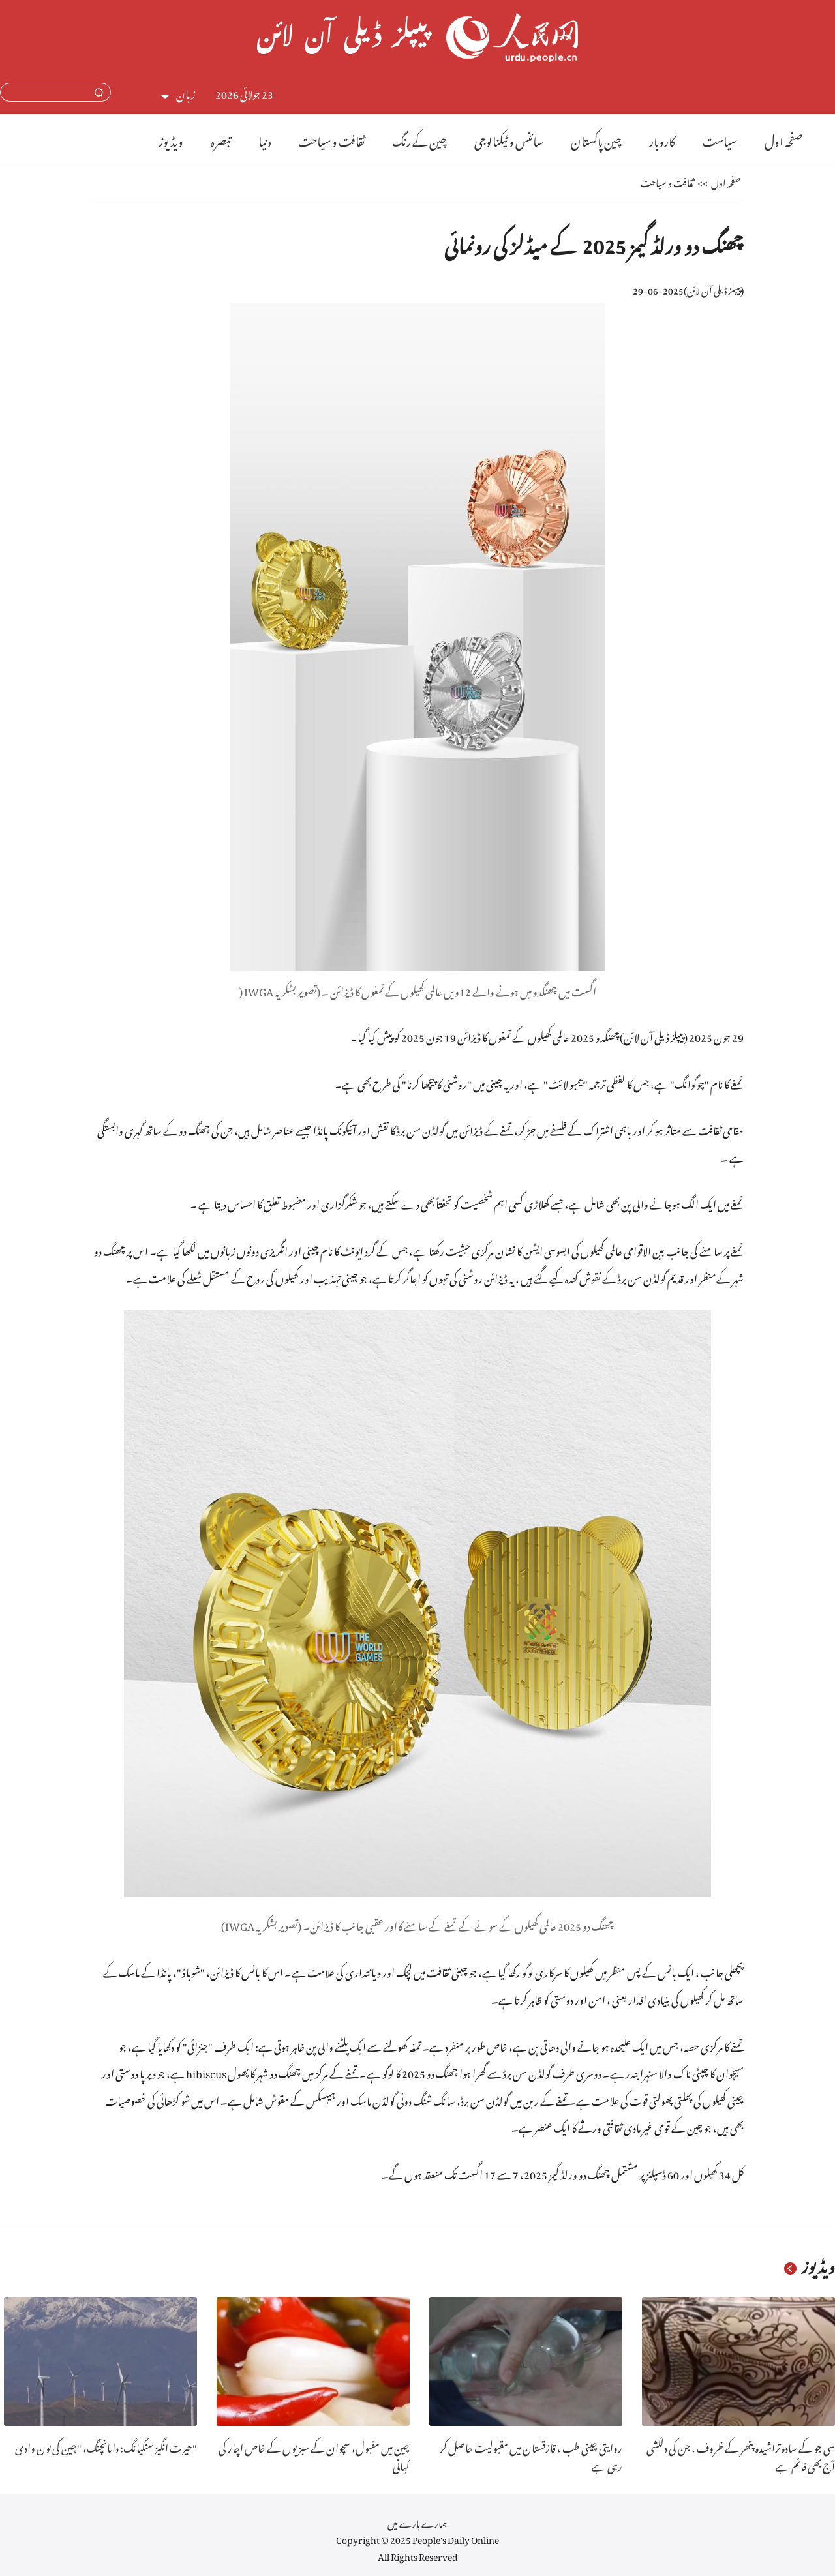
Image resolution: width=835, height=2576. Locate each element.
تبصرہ (221, 139)
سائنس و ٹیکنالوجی (508, 139)
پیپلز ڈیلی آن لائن (713, 288)
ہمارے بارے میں (417, 2521)
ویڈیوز (171, 139)
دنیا (264, 139)
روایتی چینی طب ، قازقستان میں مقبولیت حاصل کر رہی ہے (531, 2455)
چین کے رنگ (419, 139)
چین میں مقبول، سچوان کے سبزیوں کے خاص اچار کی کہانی (314, 2455)
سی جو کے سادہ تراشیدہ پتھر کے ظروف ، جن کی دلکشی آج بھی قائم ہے (740, 2455)
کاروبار (662, 139)
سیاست (720, 139)
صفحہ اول (783, 139)
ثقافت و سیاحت (331, 139)
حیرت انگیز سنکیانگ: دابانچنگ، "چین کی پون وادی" (106, 2446)
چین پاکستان (596, 139)
